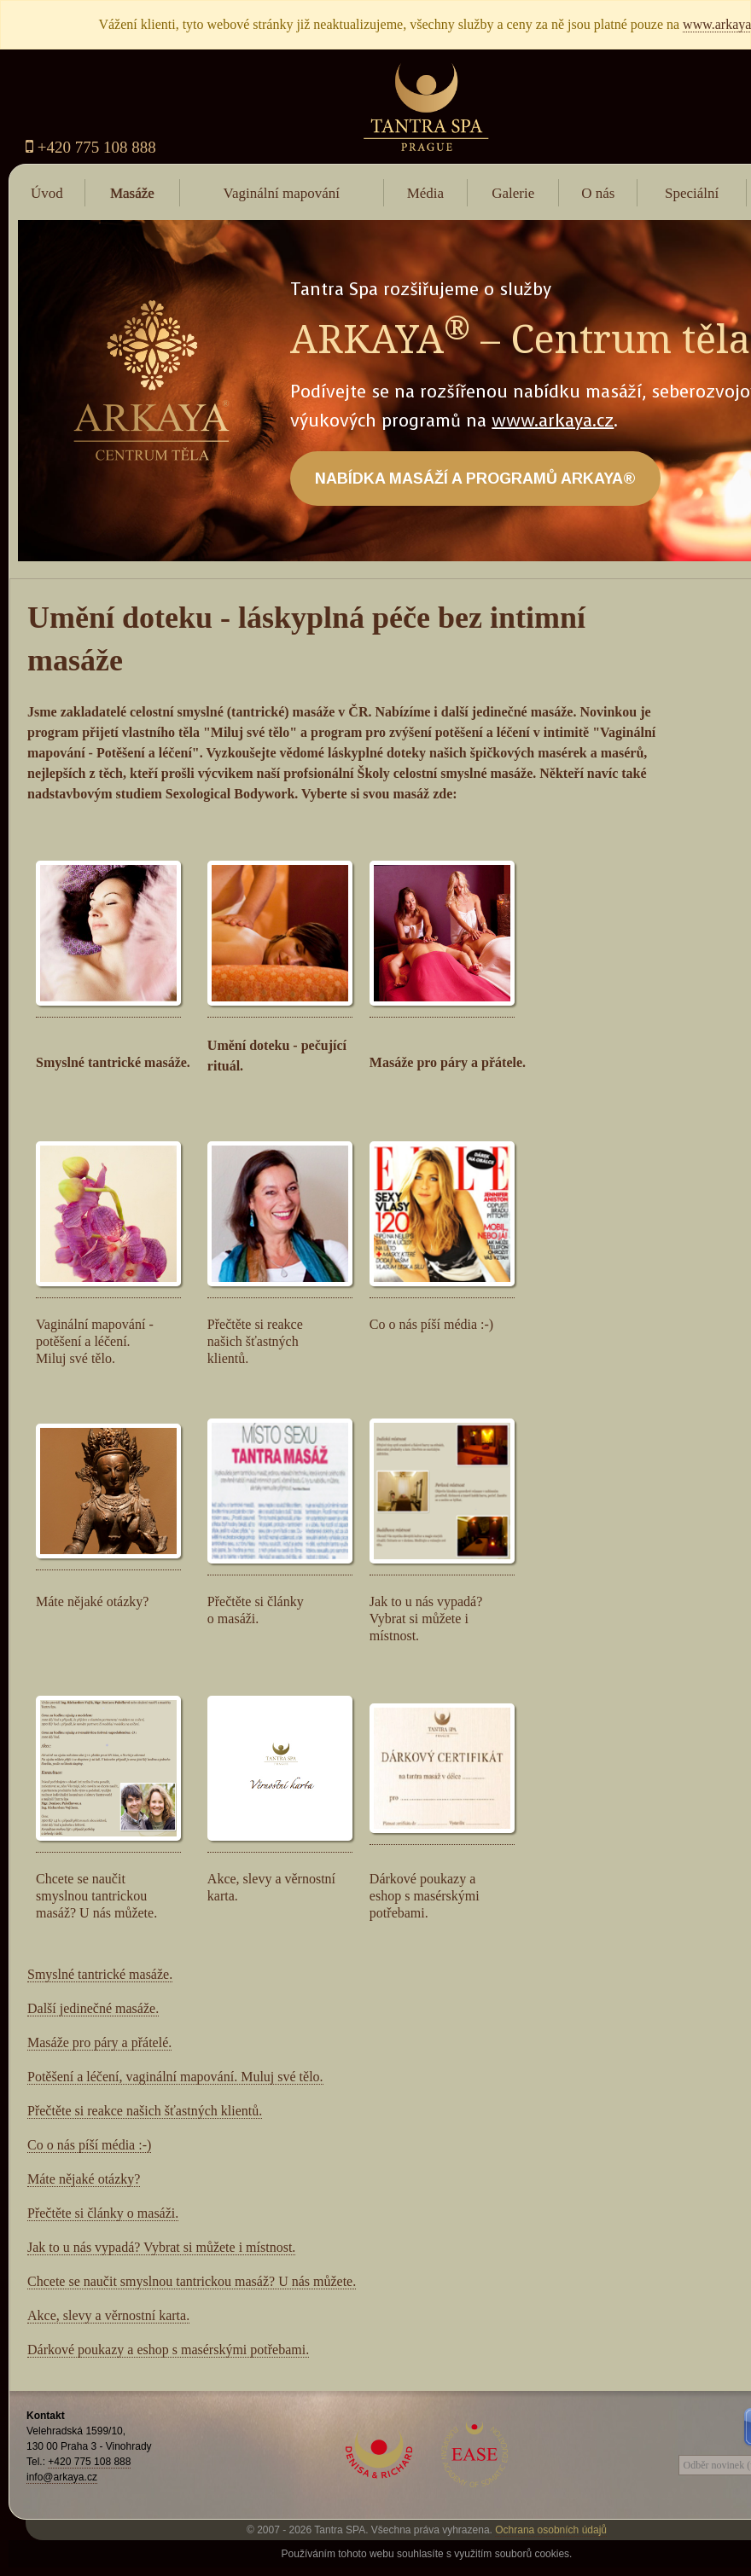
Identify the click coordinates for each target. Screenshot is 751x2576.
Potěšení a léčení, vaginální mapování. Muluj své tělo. (175, 2076)
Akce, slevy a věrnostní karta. (108, 2315)
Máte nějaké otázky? (83, 2179)
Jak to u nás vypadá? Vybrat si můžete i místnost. (161, 2247)
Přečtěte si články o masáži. (102, 2213)
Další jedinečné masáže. (93, 2008)
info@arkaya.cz (61, 2477)
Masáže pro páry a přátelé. (99, 2042)
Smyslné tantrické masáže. (99, 1974)
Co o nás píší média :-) (89, 2145)
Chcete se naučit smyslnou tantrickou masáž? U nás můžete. (191, 2281)
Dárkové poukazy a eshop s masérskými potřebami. (168, 2349)
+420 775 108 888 (91, 147)
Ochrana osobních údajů (551, 2530)
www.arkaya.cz (553, 420)
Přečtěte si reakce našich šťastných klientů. (144, 2110)
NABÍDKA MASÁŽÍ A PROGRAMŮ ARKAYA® (475, 478)
